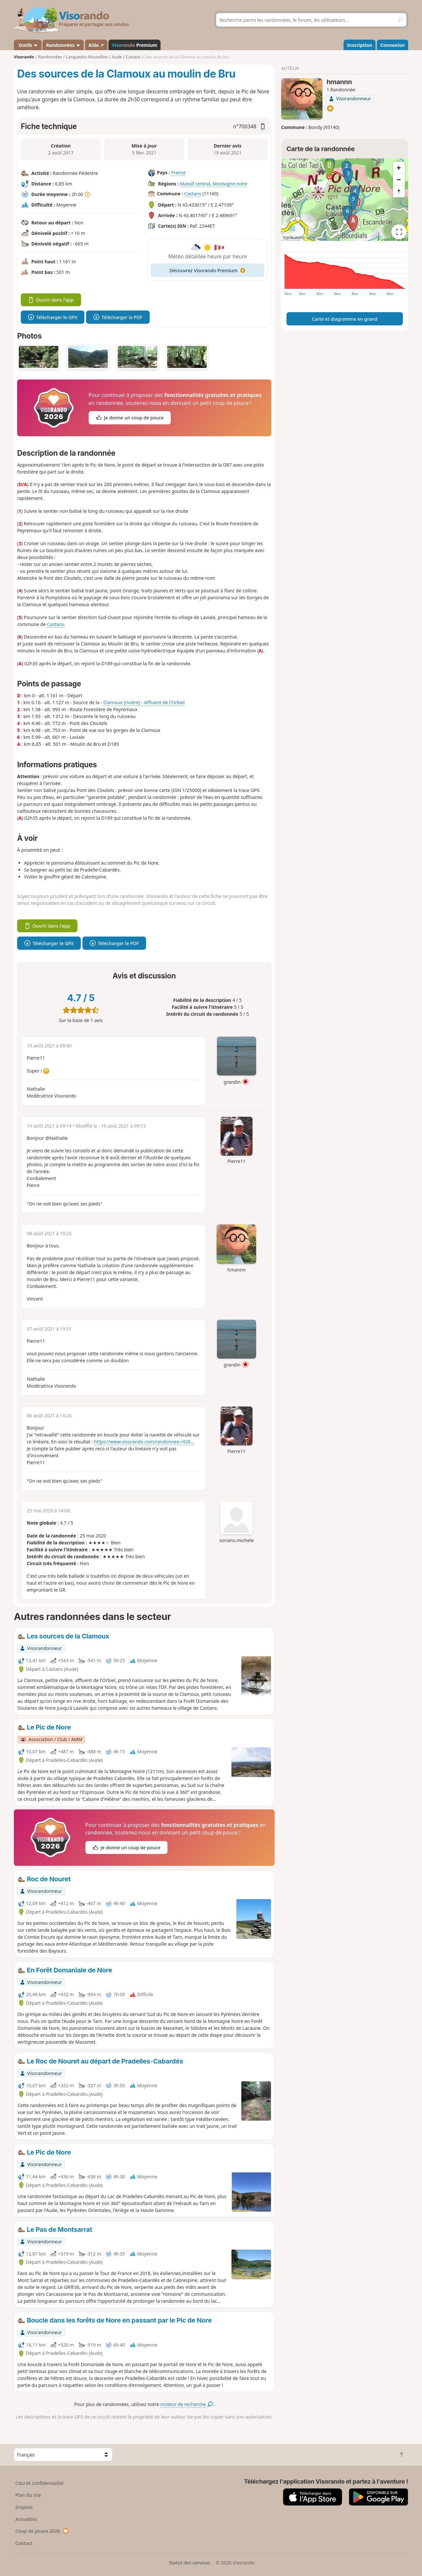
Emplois (24, 2507)
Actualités (26, 2519)
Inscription (359, 45)
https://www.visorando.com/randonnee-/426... (144, 1441)
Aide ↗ (96, 45)
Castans (192, 193)
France (178, 172)
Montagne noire (230, 184)
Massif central (195, 184)
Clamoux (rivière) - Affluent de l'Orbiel (144, 702)
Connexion (392, 45)
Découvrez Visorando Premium (207, 270)
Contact (24, 2543)
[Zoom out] (399, 179)
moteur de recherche (186, 2404)
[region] (344, 199)
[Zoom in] (399, 168)
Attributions (294, 237)
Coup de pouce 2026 (42, 2530)
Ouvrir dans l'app (51, 299)
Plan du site (28, 2495)
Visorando (24, 57)
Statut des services (189, 2562)
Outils (27, 45)
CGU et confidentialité (39, 2483)
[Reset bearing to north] (399, 191)
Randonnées (63, 45)
